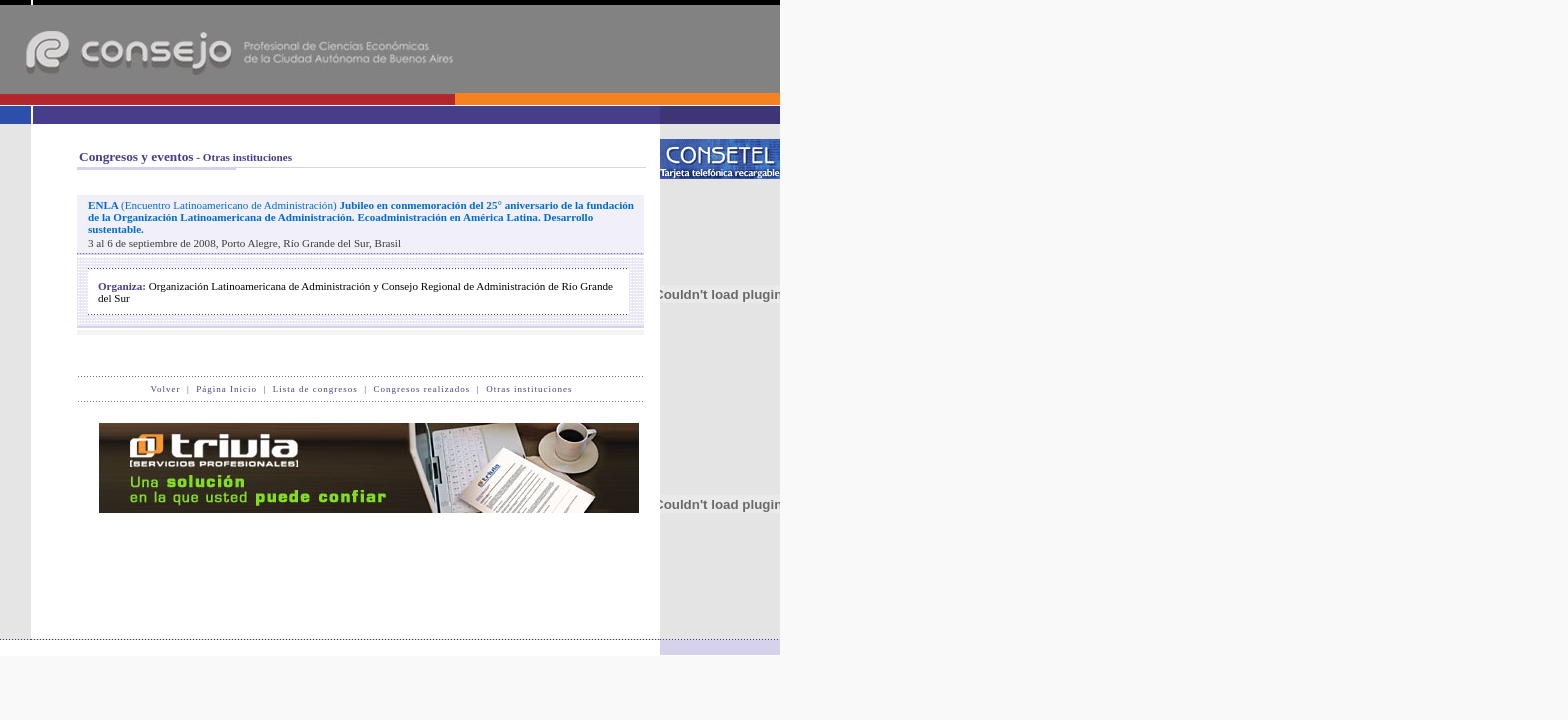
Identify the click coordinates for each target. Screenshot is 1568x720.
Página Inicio (226, 389)
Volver (166, 389)
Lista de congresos (315, 389)
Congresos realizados (422, 389)
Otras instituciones (529, 389)
